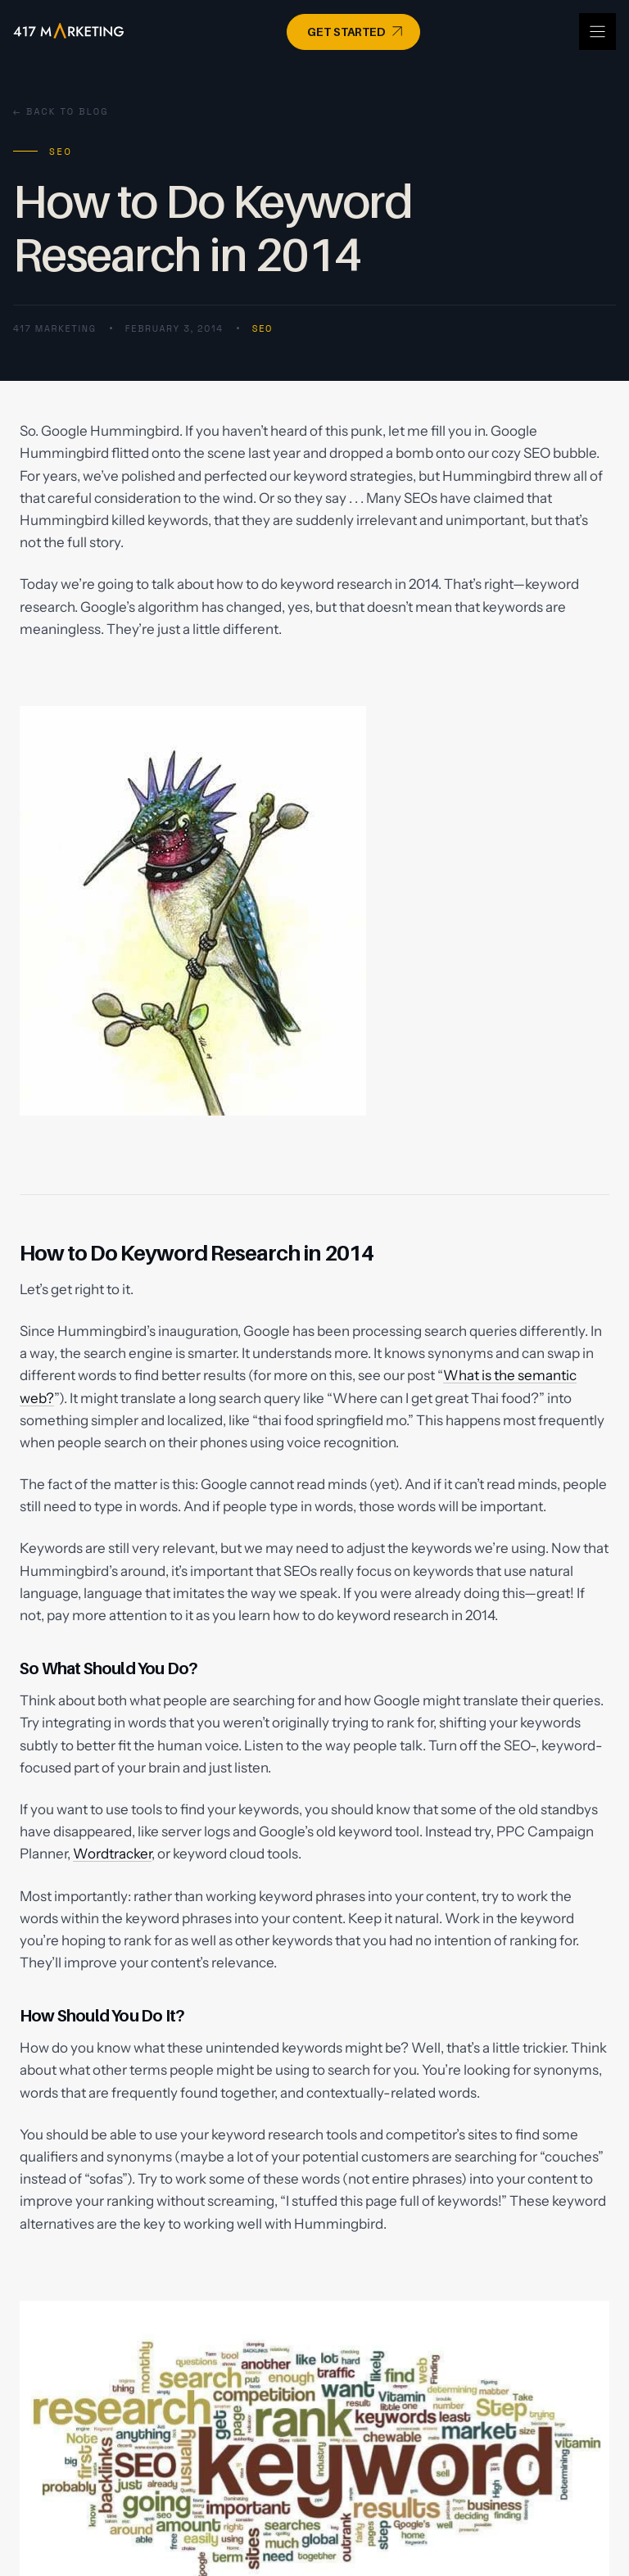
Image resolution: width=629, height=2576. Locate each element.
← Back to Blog (61, 111)
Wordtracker (112, 1853)
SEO (262, 328)
